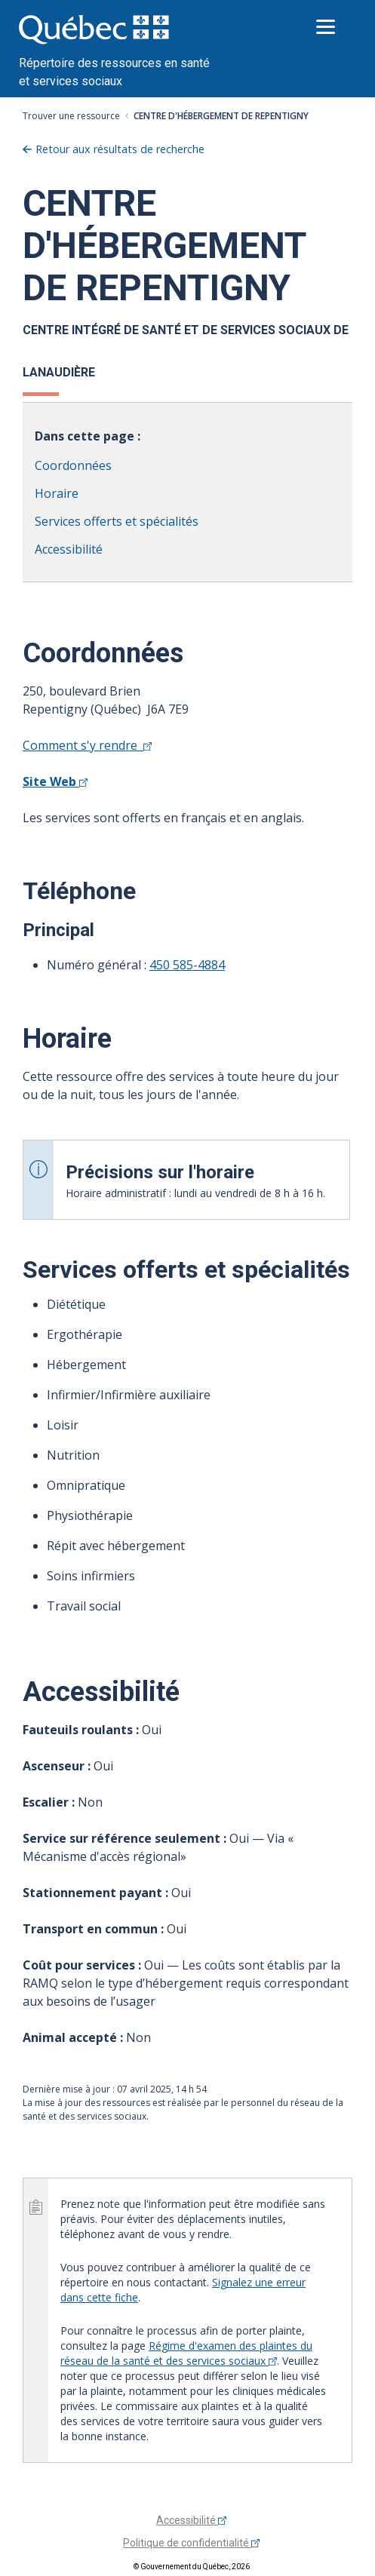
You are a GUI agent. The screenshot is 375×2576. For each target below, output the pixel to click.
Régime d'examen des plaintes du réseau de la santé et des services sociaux (186, 2353)
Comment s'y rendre (87, 745)
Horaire (56, 493)
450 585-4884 (187, 964)
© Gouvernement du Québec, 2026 (192, 2566)
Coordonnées (73, 465)
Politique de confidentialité (191, 2543)
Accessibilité (69, 549)
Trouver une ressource (71, 115)
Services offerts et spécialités (116, 521)
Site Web (55, 781)
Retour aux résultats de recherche (119, 149)
